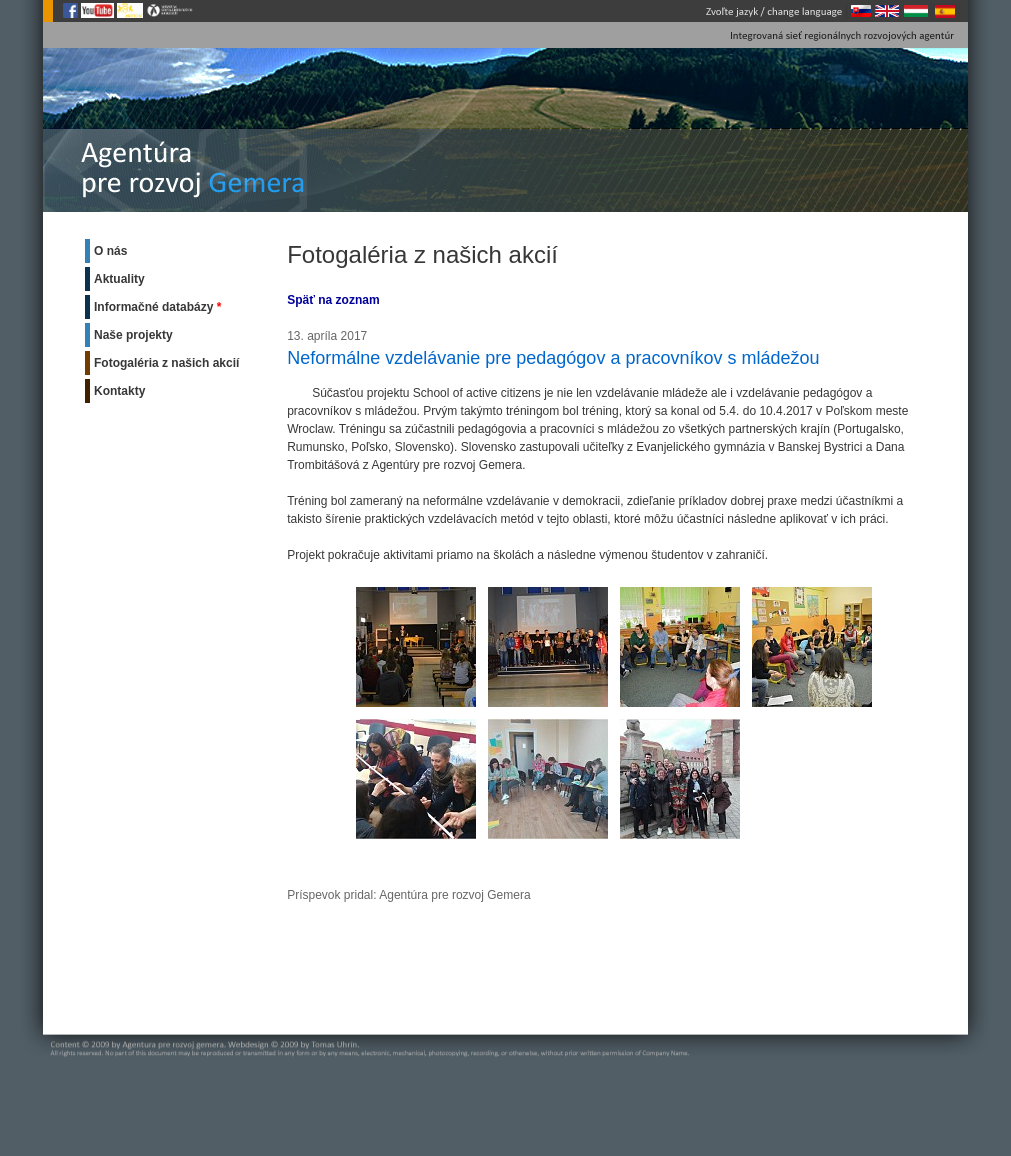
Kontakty (119, 391)
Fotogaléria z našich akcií (166, 363)
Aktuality (119, 279)
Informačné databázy (153, 307)
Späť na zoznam (333, 300)
